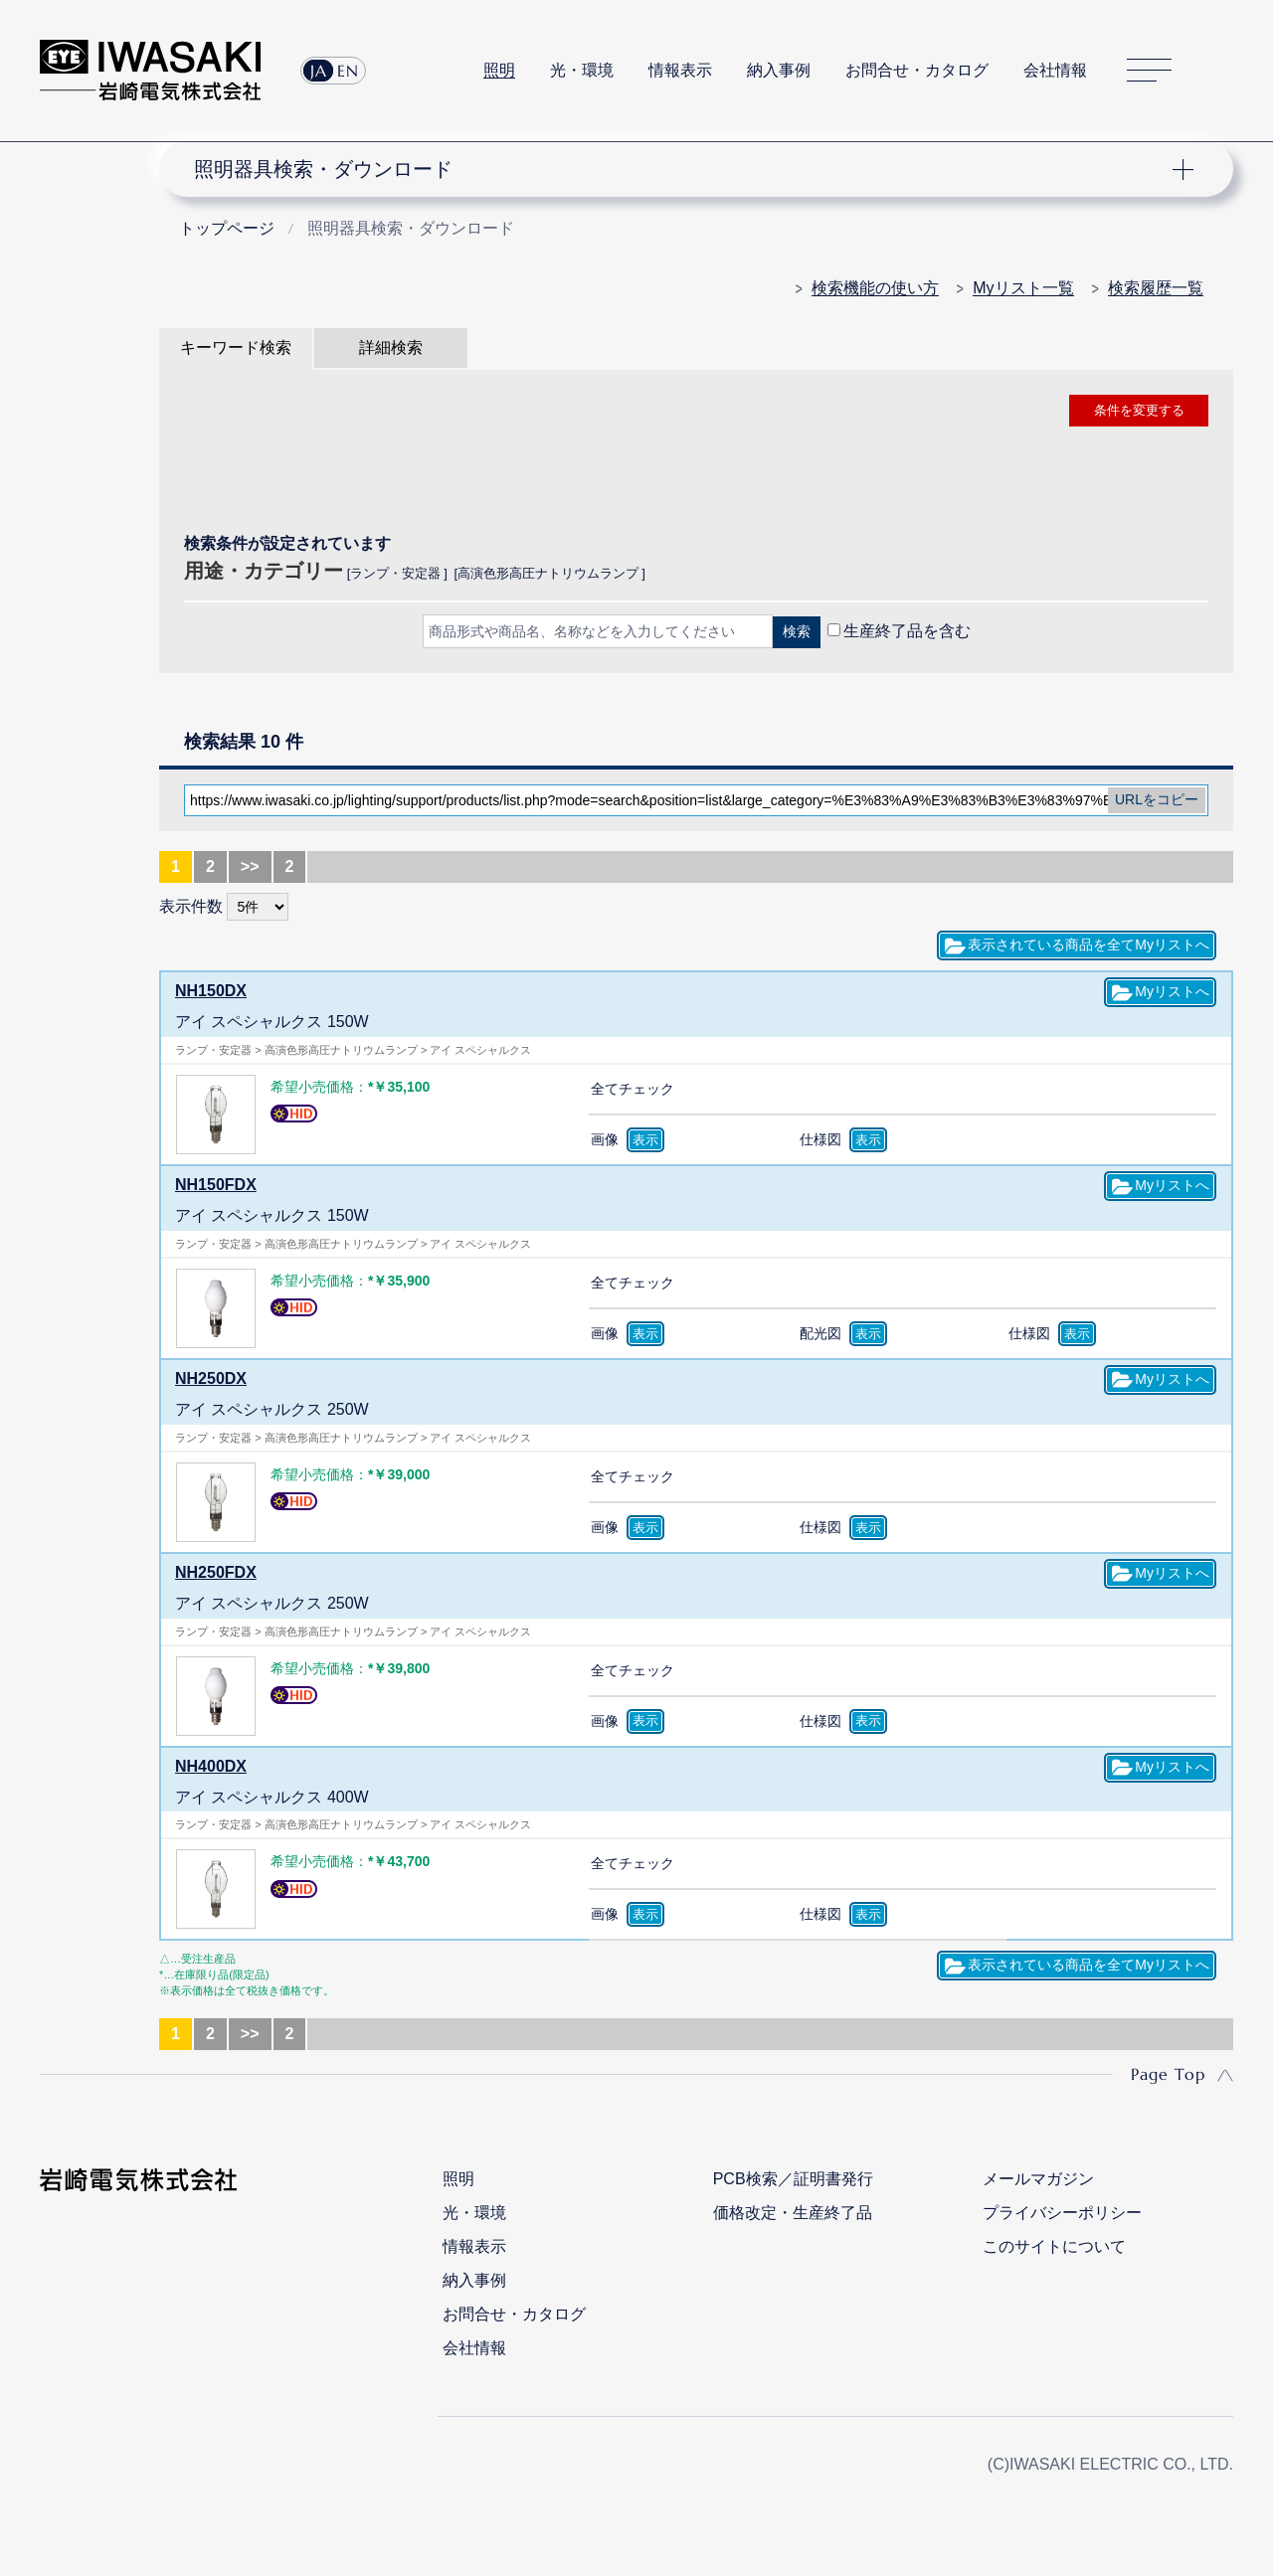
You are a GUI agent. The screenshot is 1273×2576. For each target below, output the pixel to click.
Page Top (1168, 2074)
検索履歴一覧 (1155, 287)
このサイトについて (1054, 2246)
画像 (605, 1139)
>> (250, 866)
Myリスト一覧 (1023, 287)
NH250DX (211, 1378)
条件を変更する (1139, 410)
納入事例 (779, 70)
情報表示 (680, 70)
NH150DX (211, 990)
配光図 (820, 1333)
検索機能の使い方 (875, 287)
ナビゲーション (684, 169)
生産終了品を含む (907, 630)
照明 (499, 70)
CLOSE (696, 683)
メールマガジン (1038, 2178)
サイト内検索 (1222, 70)
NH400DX (211, 1766)
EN (348, 71)
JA (318, 71)
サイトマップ (1149, 71)
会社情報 (1055, 70)
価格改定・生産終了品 (792, 2212)
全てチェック (632, 1089)
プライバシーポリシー (1062, 2212)
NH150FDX (216, 1184)
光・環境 (582, 70)
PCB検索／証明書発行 (793, 2178)
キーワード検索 (235, 347)
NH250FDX (216, 1572)
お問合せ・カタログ (917, 70)
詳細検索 (391, 347)
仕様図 (820, 1139)
